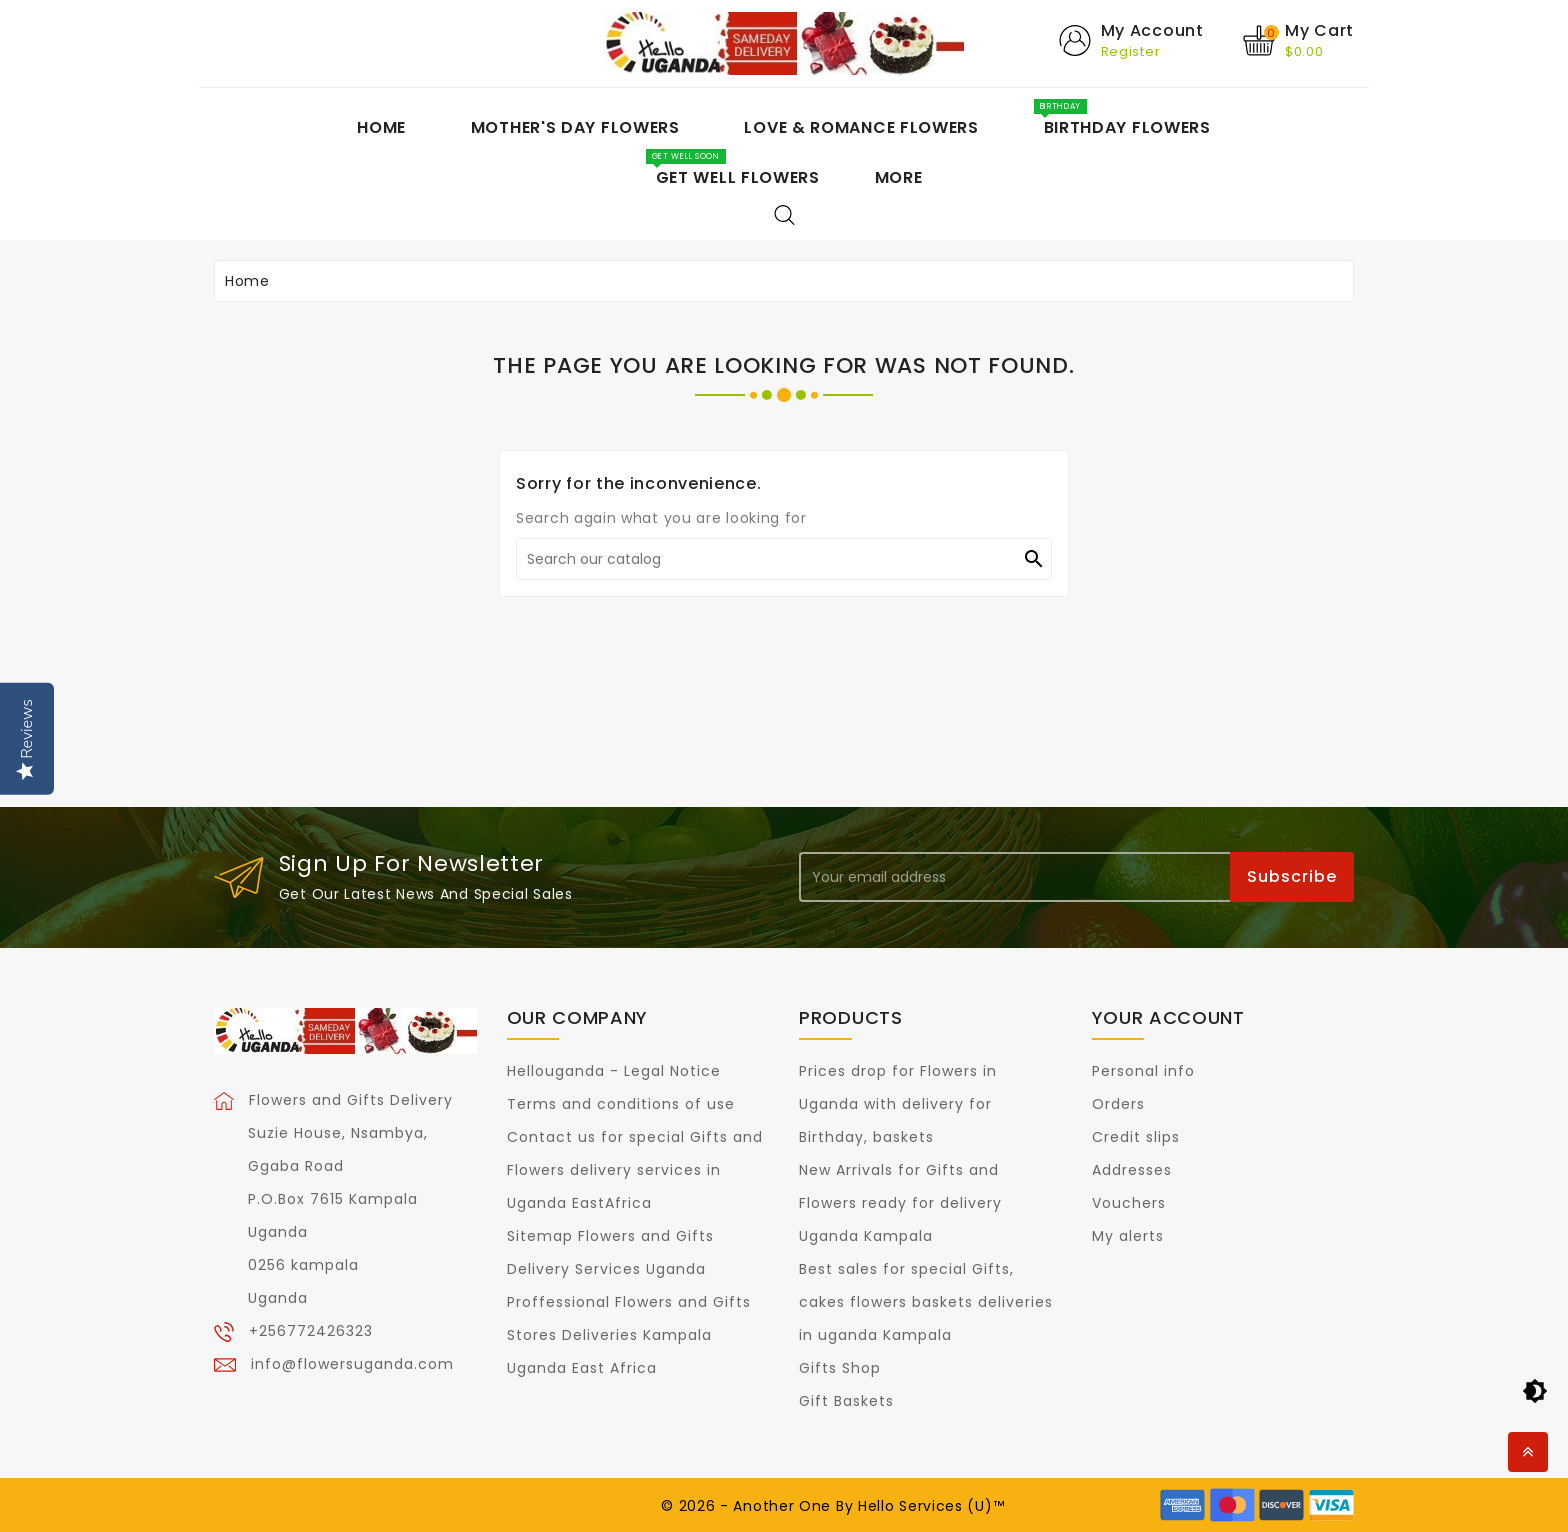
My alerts (1128, 1236)
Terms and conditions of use (621, 1104)
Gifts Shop (840, 1368)
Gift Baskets (846, 1401)
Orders (1118, 1104)
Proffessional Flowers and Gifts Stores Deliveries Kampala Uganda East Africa (629, 1335)
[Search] (784, 559)
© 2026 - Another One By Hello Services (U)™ (832, 1506)
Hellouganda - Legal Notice (614, 1071)
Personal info (1143, 1071)
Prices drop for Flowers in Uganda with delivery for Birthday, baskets (898, 1104)
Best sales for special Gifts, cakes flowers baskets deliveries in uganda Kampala (926, 1302)
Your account (1168, 1017)
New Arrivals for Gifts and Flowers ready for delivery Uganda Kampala (900, 1203)
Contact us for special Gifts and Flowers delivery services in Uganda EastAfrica (635, 1170)
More (899, 177)
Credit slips (1136, 1137)
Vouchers (1129, 1203)
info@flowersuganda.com (352, 1364)
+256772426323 (311, 1331)
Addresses (1132, 1170)
